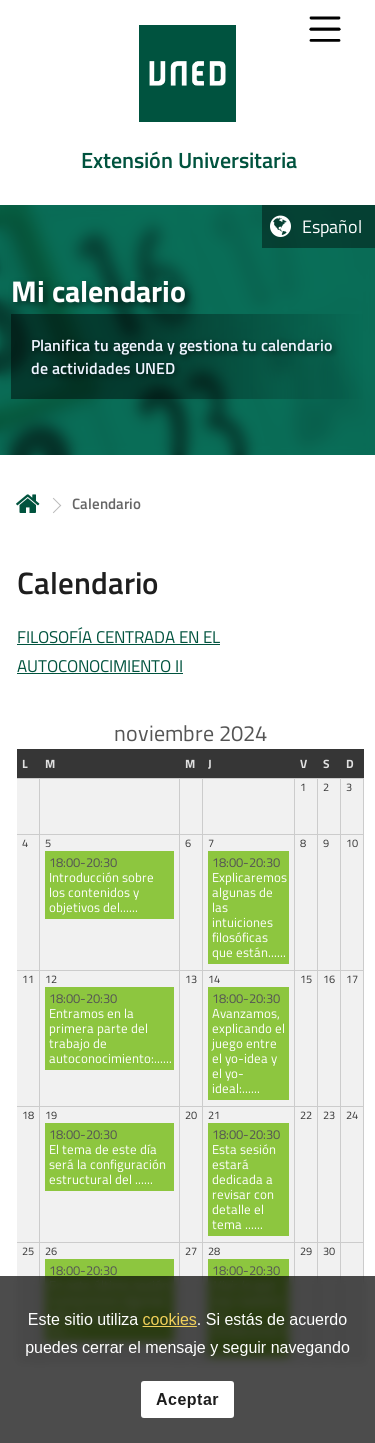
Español (332, 226)
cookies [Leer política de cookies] (170, 1319)
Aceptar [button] (187, 1399)
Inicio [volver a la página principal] (28, 503)
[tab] (187, 102)
